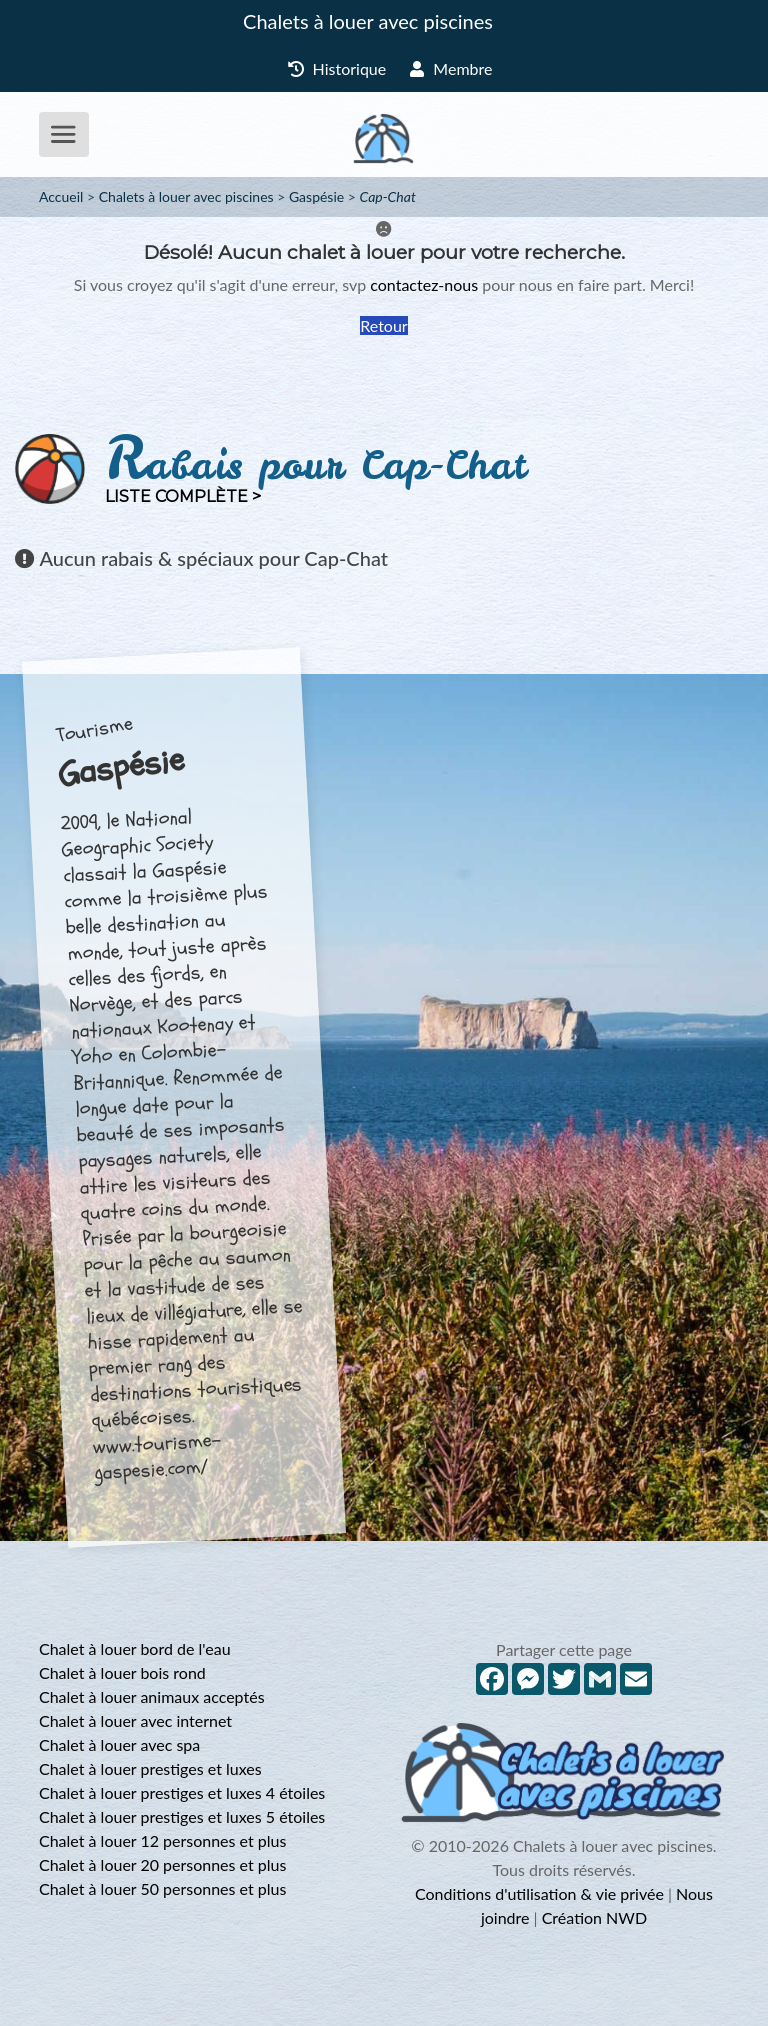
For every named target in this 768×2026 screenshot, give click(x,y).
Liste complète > (183, 496)
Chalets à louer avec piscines (368, 21)
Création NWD (594, 1917)
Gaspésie (316, 196)
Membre (451, 68)
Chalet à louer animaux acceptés (152, 1696)
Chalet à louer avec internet (135, 1720)
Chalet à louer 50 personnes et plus (162, 1888)
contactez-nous (424, 284)
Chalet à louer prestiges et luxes (150, 1768)
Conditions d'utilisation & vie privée (539, 1893)
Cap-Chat (388, 196)
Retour (383, 325)
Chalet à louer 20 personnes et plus (162, 1864)
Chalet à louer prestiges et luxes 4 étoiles (182, 1792)
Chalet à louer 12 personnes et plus (162, 1840)
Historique (337, 68)
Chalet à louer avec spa (119, 1744)
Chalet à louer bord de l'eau (135, 1648)
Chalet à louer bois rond (122, 1672)
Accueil (61, 196)
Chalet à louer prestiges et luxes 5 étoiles (182, 1816)
